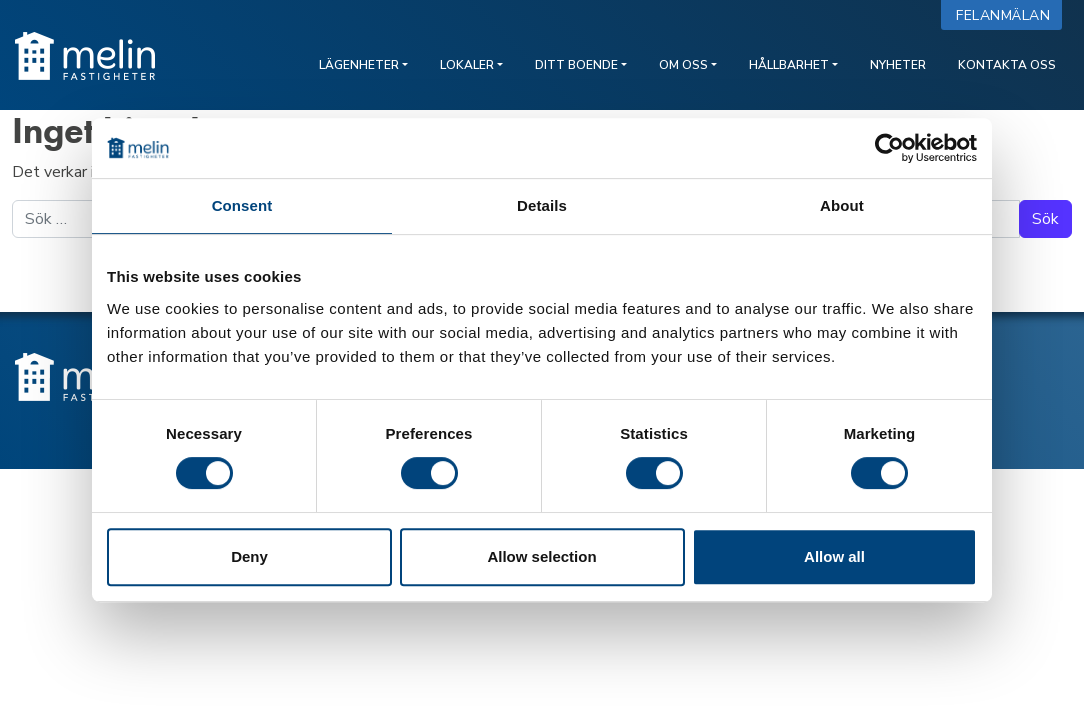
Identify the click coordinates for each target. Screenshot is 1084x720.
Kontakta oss (1007, 65)
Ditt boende (576, 65)
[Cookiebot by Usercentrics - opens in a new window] (889, 148)
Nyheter (898, 65)
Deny (249, 556)
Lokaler (467, 65)
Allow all (834, 556)
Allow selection (541, 556)
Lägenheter (359, 65)
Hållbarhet (789, 65)
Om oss (683, 65)
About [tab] (842, 205)
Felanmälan (1007, 15)
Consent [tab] (242, 205)
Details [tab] (542, 205)
